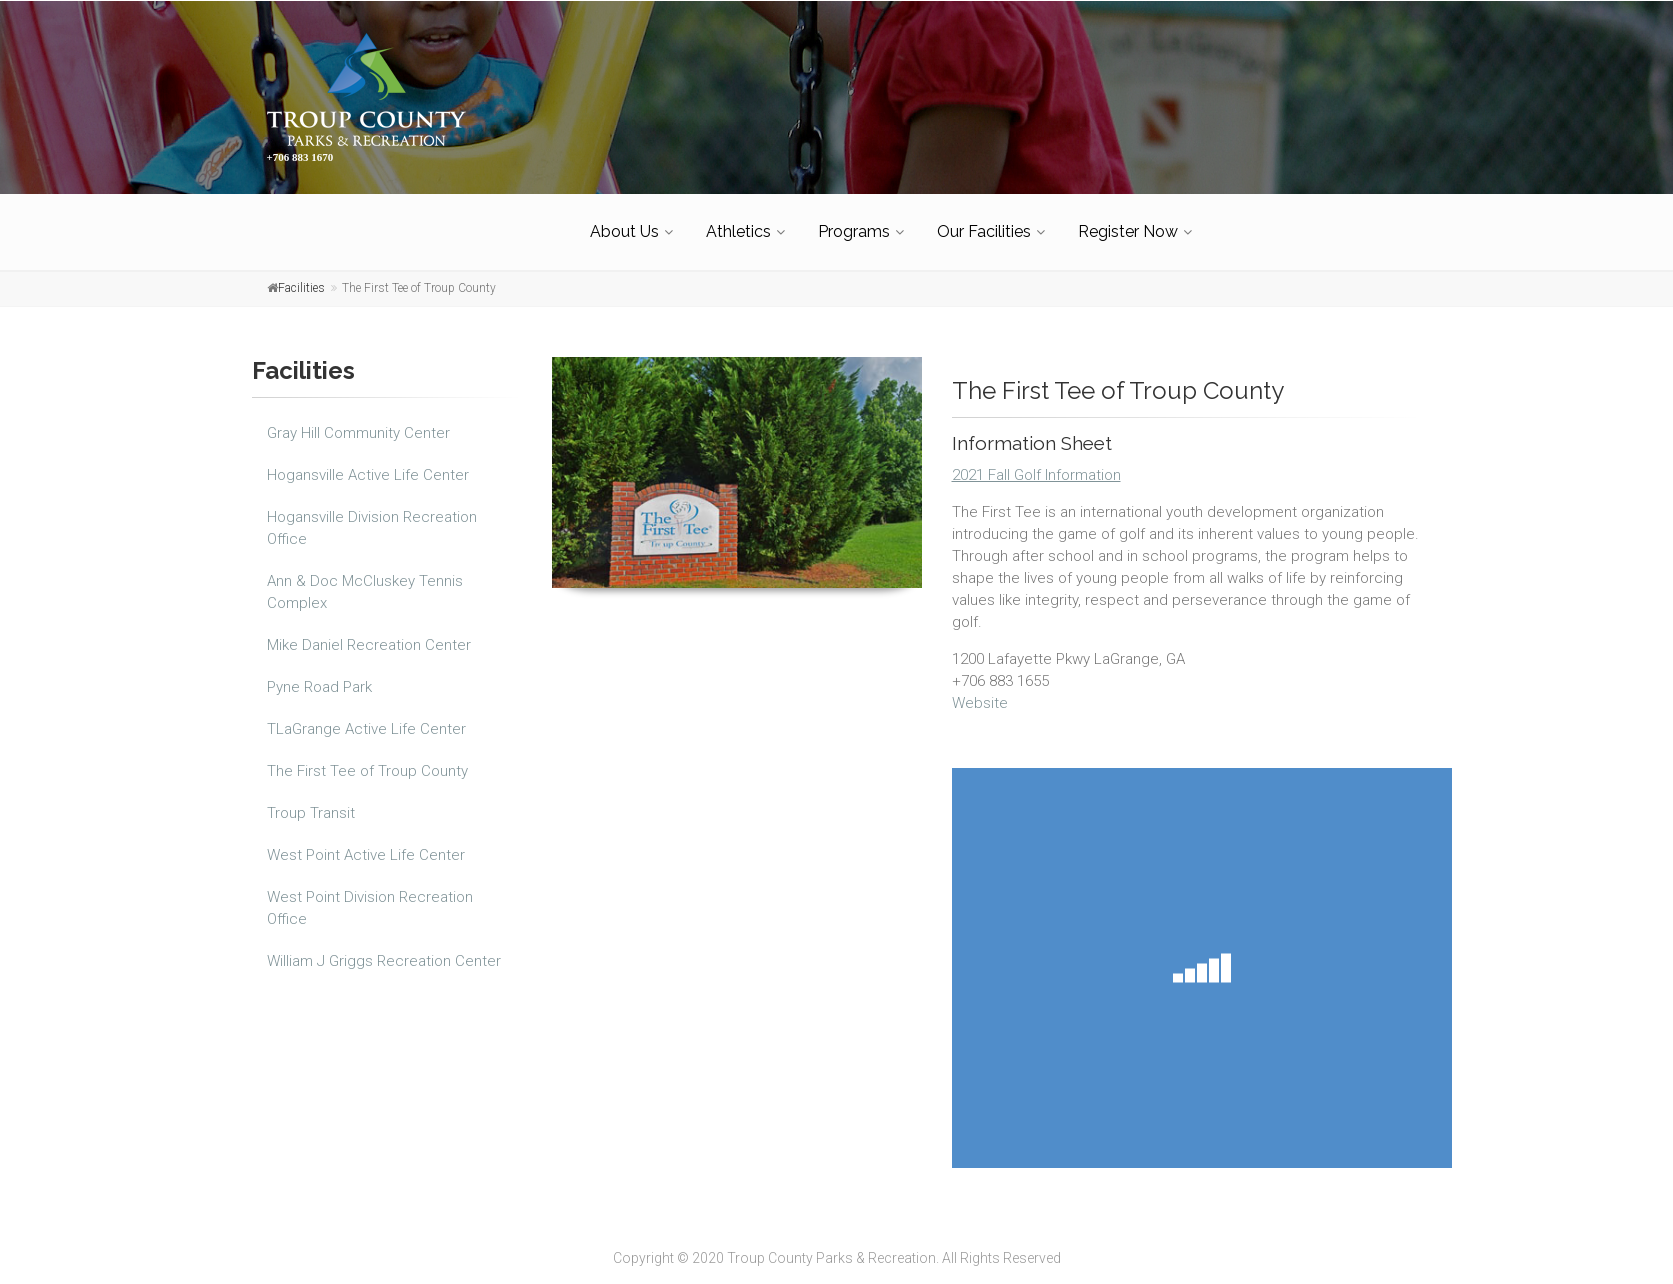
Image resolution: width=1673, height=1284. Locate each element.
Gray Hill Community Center (358, 424)
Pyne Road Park (319, 678)
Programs (854, 222)
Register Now (1128, 222)
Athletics (738, 222)
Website (980, 694)
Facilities (301, 279)
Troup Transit (311, 804)
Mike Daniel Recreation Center (369, 636)
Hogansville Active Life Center (368, 466)
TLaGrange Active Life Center (366, 720)
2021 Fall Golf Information (1036, 466)
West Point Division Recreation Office (370, 899)
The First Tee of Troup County (367, 762)
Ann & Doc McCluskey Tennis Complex (365, 583)
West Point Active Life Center (366, 846)
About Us (624, 222)
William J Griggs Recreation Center (384, 952)
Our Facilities (984, 222)
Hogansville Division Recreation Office (372, 519)
